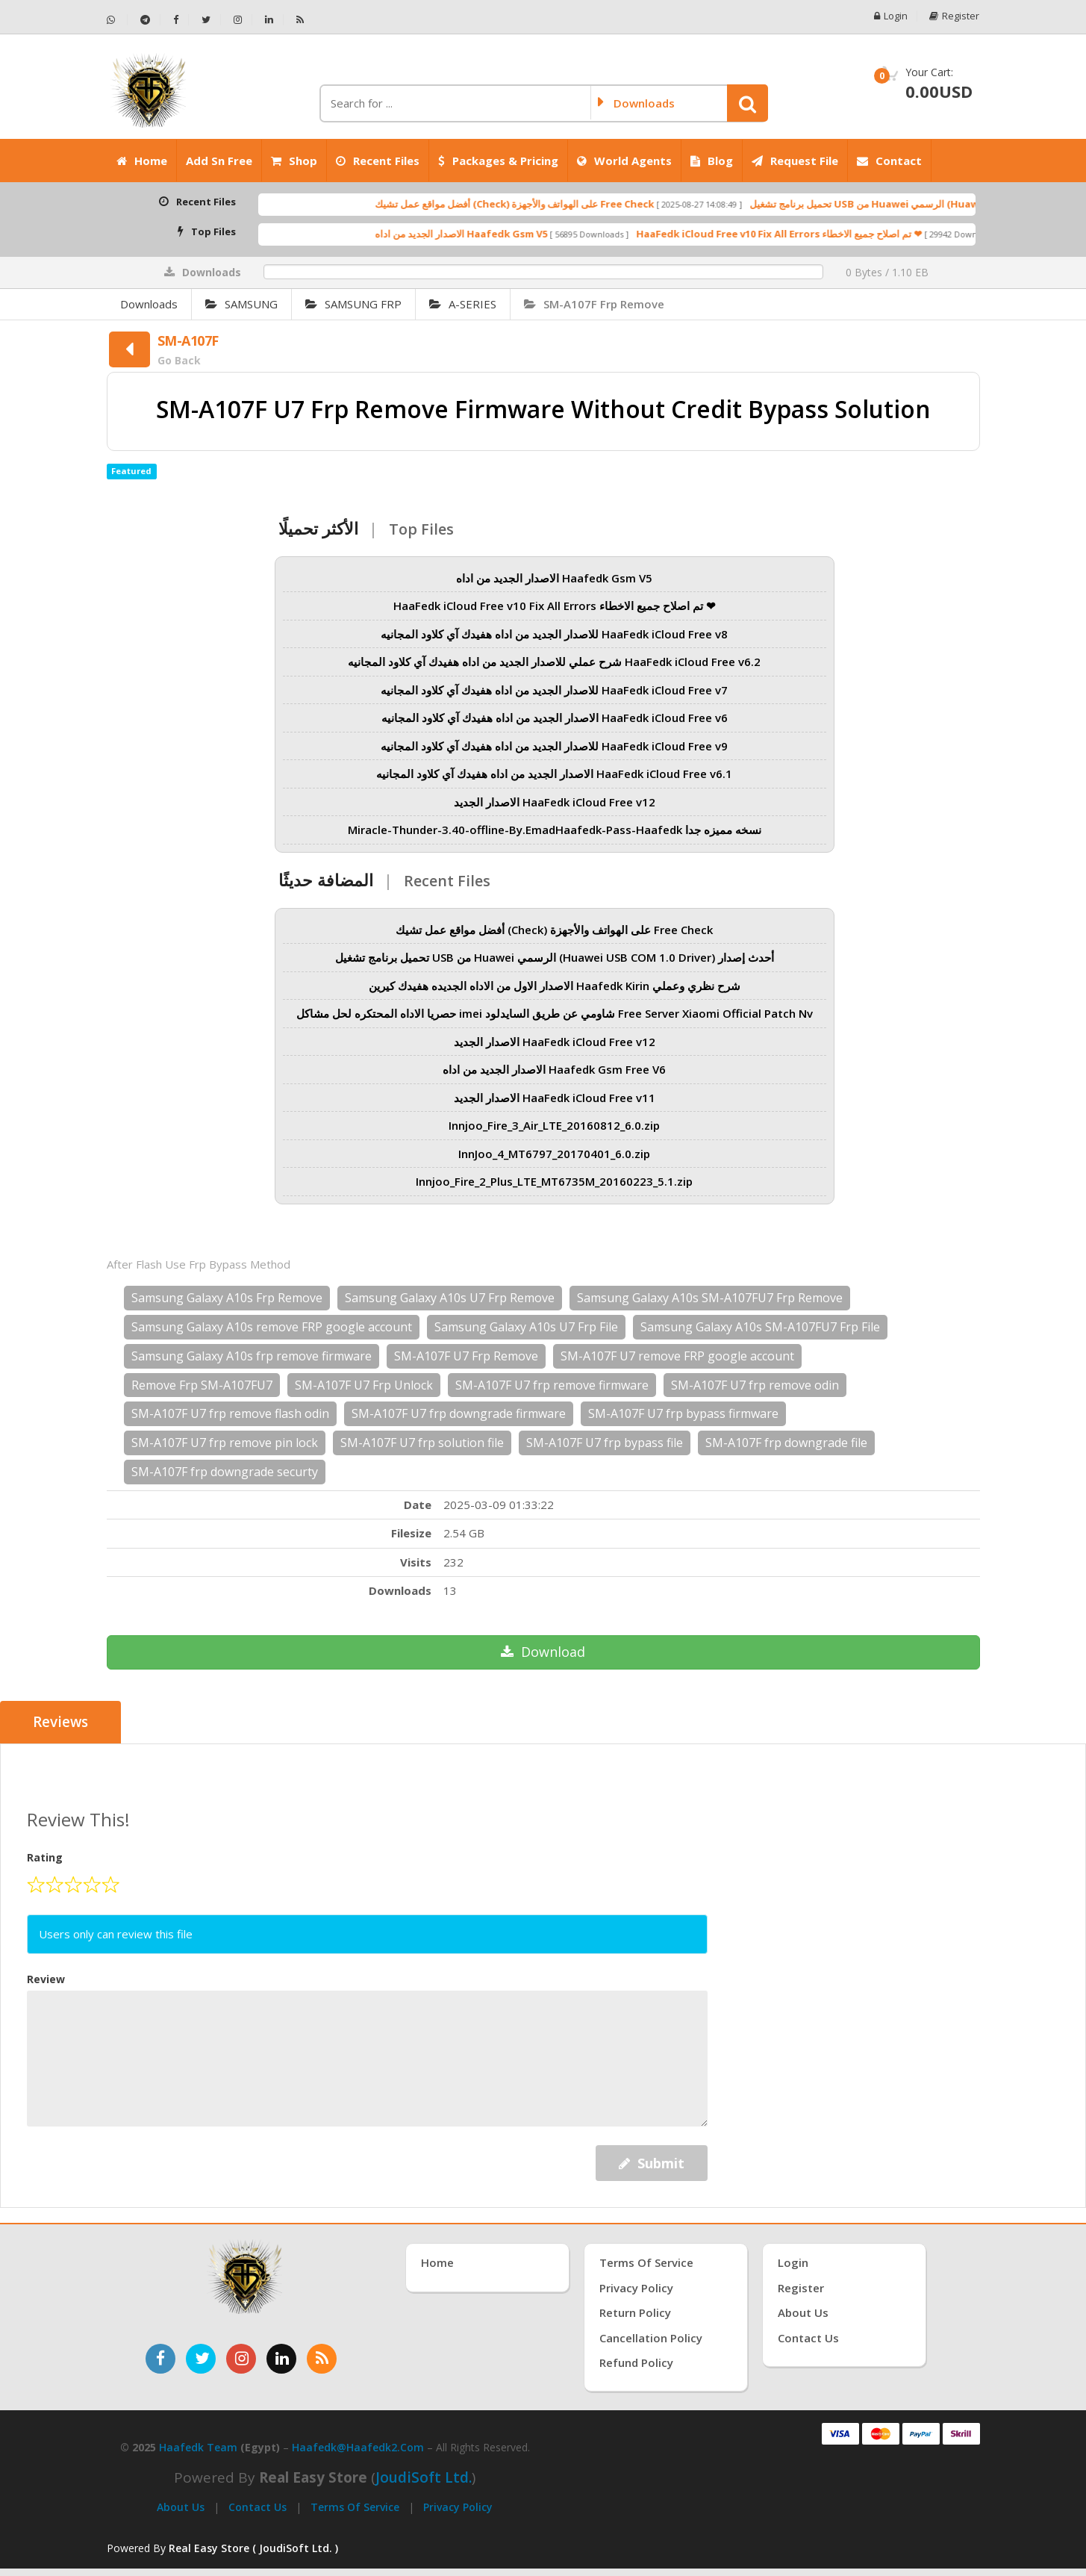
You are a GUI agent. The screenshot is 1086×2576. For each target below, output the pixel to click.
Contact (889, 160)
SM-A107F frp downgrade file (786, 1442)
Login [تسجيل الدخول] (793, 2262)
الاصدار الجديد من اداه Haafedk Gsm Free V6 (554, 1069)
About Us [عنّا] (803, 2312)
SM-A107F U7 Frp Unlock (364, 1385)
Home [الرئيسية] (141, 160)
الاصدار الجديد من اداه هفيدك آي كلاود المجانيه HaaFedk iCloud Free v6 (554, 717)
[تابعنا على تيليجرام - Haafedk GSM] (145, 19)
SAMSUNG (241, 303)
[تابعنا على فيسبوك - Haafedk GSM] (176, 19)
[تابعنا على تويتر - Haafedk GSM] (206, 19)
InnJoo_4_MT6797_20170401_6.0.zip (554, 1153)
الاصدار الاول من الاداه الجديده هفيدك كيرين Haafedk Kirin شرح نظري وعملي (554, 985)
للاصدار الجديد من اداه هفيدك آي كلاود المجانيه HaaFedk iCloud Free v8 (554, 633)
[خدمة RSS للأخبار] (322, 2359)
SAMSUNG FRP (353, 303)
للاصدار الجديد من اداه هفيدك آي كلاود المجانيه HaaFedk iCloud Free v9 (554, 745)
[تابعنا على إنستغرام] (241, 2359)
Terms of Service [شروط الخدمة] (646, 2262)
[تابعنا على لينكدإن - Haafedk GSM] (269, 19)
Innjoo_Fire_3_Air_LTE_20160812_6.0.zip (554, 1125)
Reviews (61, 1722)
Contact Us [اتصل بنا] (808, 2337)
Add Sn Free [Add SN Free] (219, 160)
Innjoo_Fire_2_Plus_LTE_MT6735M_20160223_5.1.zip (554, 1181)
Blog (711, 160)
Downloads (149, 303)
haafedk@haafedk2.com (358, 2447)
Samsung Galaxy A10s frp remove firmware (251, 1356)
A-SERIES (462, 303)
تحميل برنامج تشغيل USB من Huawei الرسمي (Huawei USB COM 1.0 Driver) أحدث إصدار (554, 957)
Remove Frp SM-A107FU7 (201, 1385)
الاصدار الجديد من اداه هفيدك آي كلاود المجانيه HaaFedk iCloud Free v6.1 (554, 773)
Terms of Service (354, 2507)
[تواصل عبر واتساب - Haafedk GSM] (117, 19)
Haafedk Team (198, 2447)
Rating (45, 1857)
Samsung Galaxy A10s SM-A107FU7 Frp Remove (710, 1297)
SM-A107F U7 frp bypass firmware (683, 1413)
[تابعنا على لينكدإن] (281, 2359)
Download (543, 1652)
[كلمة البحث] (454, 103)
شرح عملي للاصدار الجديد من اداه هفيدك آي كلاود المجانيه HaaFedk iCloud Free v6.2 (554, 661)
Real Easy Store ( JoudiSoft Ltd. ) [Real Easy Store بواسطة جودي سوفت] (253, 2548)
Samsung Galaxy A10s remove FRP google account (271, 1327)
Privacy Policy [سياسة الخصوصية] (636, 2287)
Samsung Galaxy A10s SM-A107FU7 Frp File (760, 1327)
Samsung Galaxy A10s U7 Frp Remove (450, 1297)
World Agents (624, 160)
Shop (294, 160)
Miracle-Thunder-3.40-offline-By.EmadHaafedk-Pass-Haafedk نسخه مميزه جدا (554, 829)
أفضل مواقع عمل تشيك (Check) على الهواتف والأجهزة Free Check (570, 204)
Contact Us (257, 2507)
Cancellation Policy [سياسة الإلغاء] (650, 2337)
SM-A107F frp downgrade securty (224, 1471)
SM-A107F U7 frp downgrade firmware (459, 1413)
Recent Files (377, 160)
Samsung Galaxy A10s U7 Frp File (526, 1327)
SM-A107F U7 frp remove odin (755, 1385)
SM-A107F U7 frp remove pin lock (224, 1442)
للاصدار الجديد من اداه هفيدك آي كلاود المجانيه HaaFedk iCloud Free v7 (554, 689)
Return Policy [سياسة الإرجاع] (635, 2312)
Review (46, 1979)
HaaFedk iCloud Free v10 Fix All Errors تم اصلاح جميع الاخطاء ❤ (835, 233)
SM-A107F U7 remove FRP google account (677, 1356)
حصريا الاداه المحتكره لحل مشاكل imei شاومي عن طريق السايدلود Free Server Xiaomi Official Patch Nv (554, 1013)
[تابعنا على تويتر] (201, 2359)
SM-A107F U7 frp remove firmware (552, 1385)
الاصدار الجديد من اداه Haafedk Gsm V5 (517, 233)
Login (891, 16)
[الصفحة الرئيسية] (207, 90)
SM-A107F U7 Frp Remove (466, 1356)
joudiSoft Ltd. (423, 2476)
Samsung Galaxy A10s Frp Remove (226, 1297)
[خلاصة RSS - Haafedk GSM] (300, 19)
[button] (747, 103)
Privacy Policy (458, 2507)
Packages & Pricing (498, 160)
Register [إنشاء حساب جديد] (801, 2287)
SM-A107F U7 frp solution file (422, 1442)
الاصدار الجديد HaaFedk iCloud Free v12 (554, 801)
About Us (181, 2507)
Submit (651, 2163)
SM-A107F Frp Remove (594, 303)
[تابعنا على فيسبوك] (160, 2359)
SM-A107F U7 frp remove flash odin (230, 1413)
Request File (795, 160)
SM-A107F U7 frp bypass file (604, 1442)
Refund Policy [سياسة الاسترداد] (636, 2362)
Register (955, 16)
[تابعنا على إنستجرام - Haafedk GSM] (238, 19)
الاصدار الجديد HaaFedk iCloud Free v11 (554, 1097)
